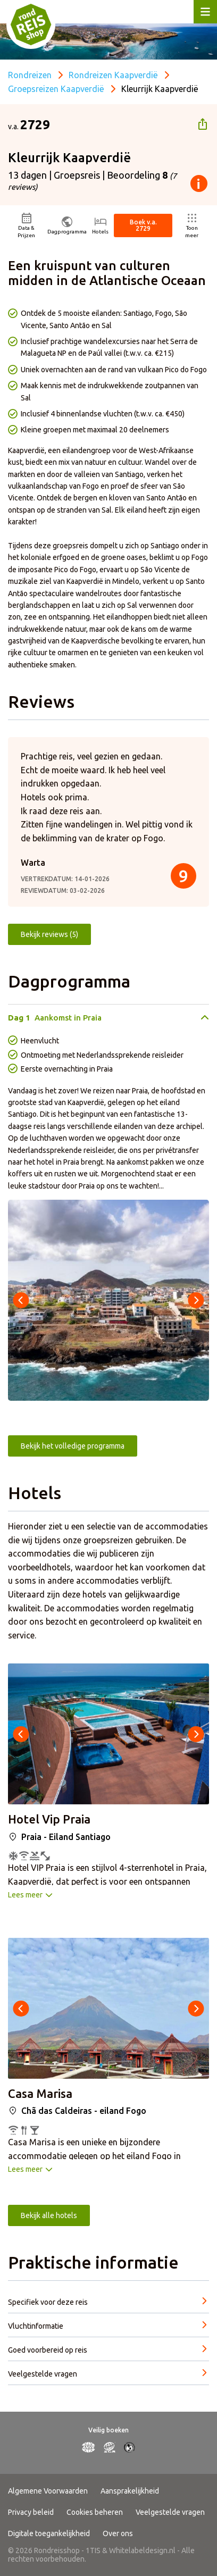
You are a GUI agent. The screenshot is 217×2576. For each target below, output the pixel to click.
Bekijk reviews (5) (49, 934)
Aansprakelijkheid (130, 2491)
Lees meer (25, 1895)
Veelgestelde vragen (170, 2512)
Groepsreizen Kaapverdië (56, 89)
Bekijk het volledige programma (72, 1446)
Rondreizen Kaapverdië (113, 75)
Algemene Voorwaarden (48, 2491)
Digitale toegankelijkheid (49, 2533)
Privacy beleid (31, 2512)
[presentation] (21, 1300)
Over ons (118, 2533)
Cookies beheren (94, 2512)
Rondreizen (30, 75)
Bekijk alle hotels (49, 2215)
